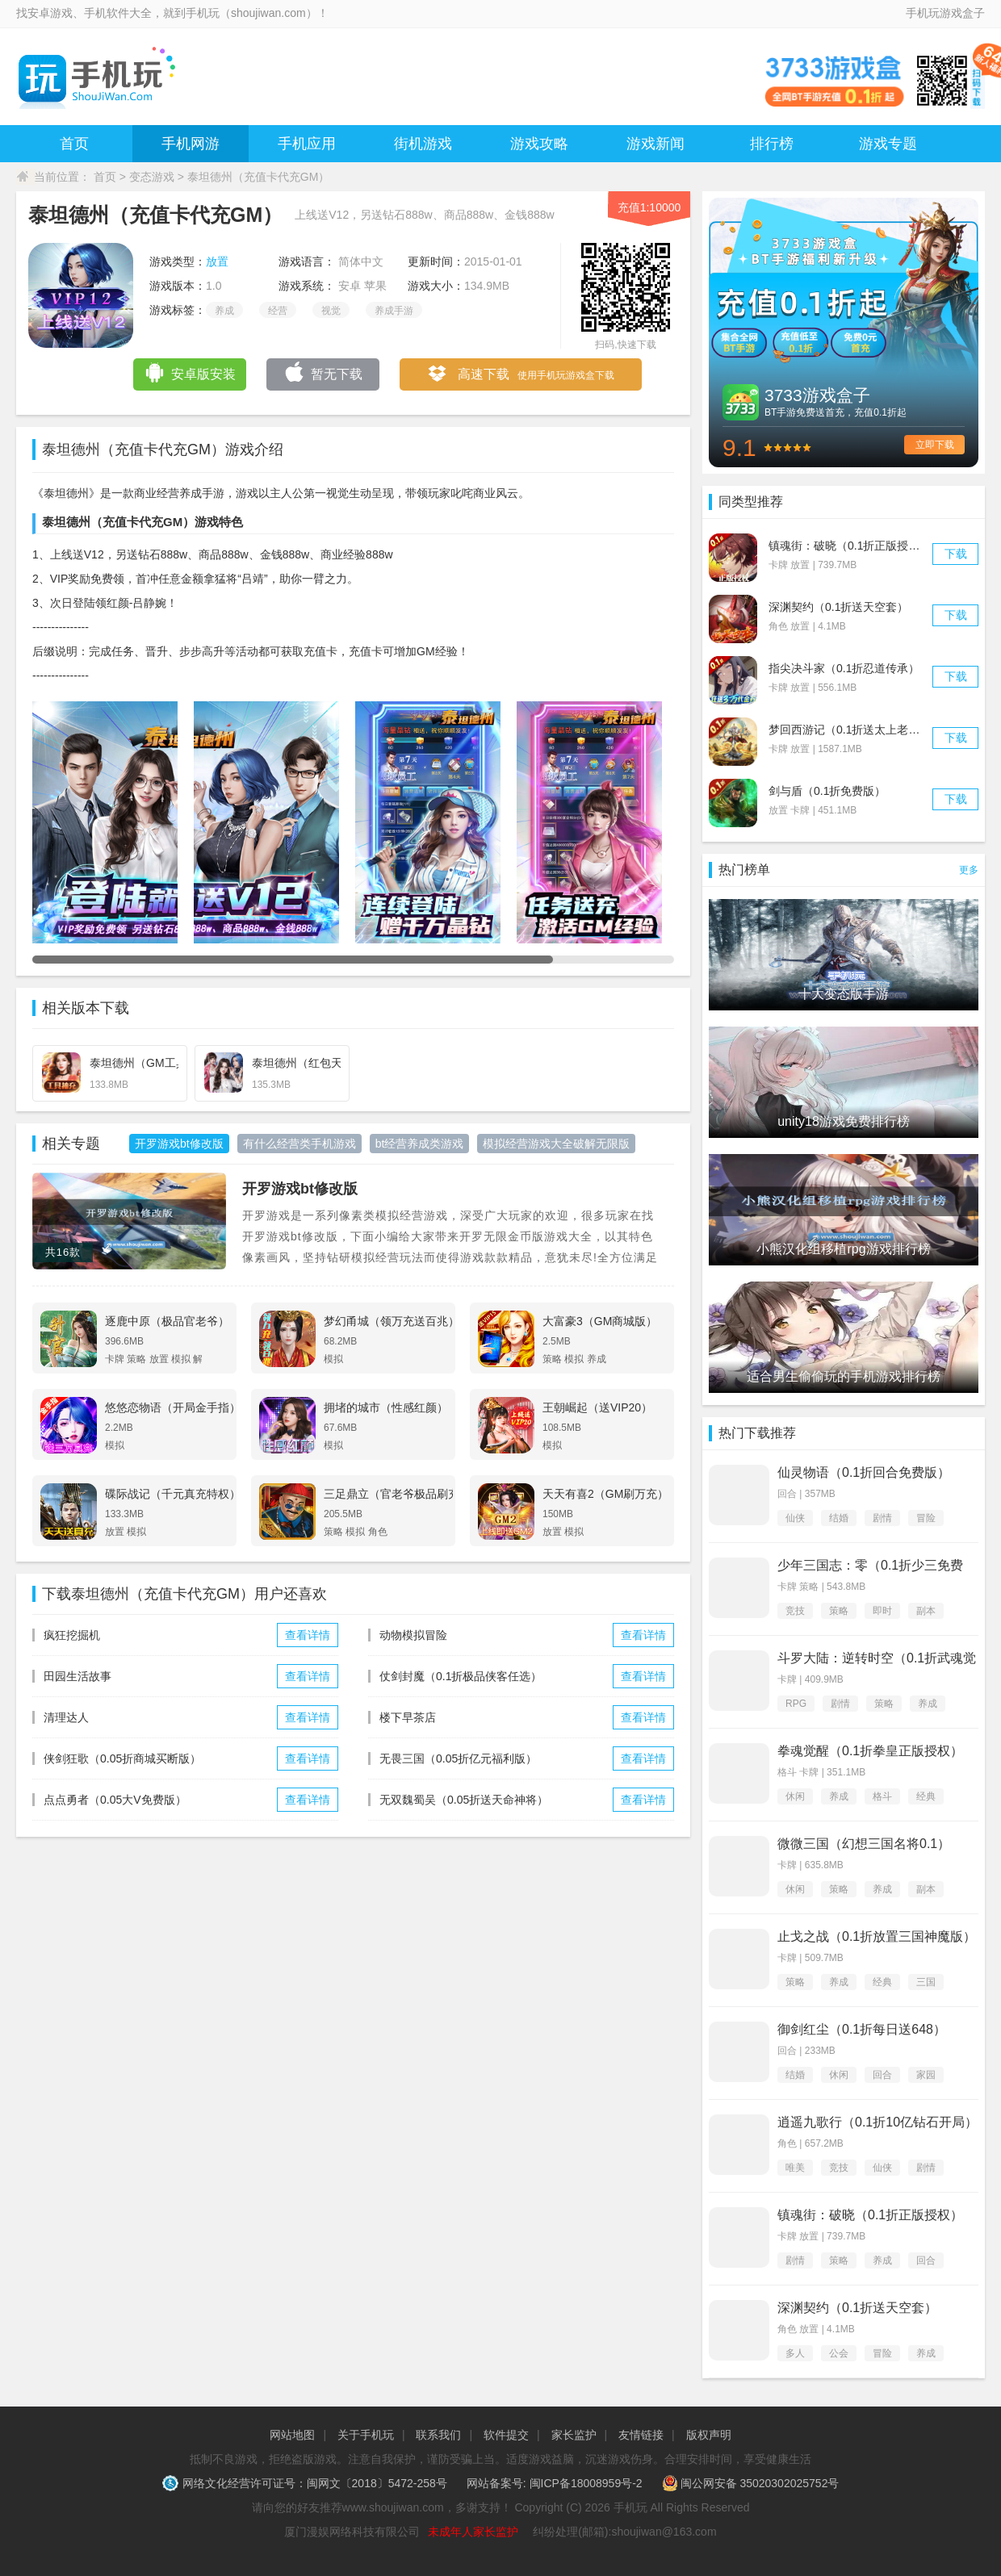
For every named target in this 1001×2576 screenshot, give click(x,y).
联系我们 (438, 2434)
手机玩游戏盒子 (945, 12)
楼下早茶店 (407, 1717)
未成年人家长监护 (473, 2531)
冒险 (926, 1518)
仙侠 (795, 1518)
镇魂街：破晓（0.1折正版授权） (850, 545)
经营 (277, 310)
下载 (955, 553)
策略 (838, 1610)
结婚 (838, 1518)
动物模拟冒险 (413, 1635)
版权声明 (708, 2434)
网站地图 (292, 2434)
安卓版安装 (190, 372)
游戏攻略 (539, 144)
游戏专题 (888, 144)
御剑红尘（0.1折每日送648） (861, 2029)
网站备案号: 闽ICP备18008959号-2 (555, 2483)
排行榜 (772, 144)
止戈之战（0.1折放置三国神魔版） (876, 1936)
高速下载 (520, 375)
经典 (926, 1796)
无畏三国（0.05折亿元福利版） (458, 1758)
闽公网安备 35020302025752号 (751, 2483)
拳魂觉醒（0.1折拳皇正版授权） (870, 1751)
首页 (74, 144)
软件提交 (506, 2434)
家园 (926, 2074)
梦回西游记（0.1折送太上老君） (850, 729)
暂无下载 (323, 372)
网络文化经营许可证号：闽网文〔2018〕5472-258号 (306, 2483)
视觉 (331, 310)
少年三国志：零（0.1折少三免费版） (870, 1566)
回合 (882, 2074)
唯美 (795, 2167)
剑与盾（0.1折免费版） (827, 790)
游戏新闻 (655, 144)
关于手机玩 (365, 2434)
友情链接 (641, 2434)
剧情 (882, 1518)
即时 (882, 1610)
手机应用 (307, 144)
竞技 (795, 1610)
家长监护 (574, 2434)
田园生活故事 (77, 1676)
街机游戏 (423, 144)
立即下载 (934, 444)
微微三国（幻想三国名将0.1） (863, 1843)
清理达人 (66, 1717)
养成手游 (394, 310)
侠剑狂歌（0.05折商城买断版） (122, 1758)
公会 (838, 2353)
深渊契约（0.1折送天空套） (838, 606)
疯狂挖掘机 (72, 1635)
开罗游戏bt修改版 (300, 1189)
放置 (217, 261)
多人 (795, 2353)
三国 (926, 1982)
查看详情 (307, 1635)
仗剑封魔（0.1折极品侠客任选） (460, 1676)
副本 (926, 1610)
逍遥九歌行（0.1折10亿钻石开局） (877, 2122)
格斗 (882, 1796)
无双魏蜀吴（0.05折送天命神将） (463, 1799)
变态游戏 (151, 176)
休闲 (795, 1796)
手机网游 (190, 144)
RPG (795, 1703)
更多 (968, 870)
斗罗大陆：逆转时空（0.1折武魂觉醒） (876, 1658)
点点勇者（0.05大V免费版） (115, 1799)
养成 (224, 310)
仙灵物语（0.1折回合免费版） (863, 1472)
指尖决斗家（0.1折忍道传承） (844, 668)
